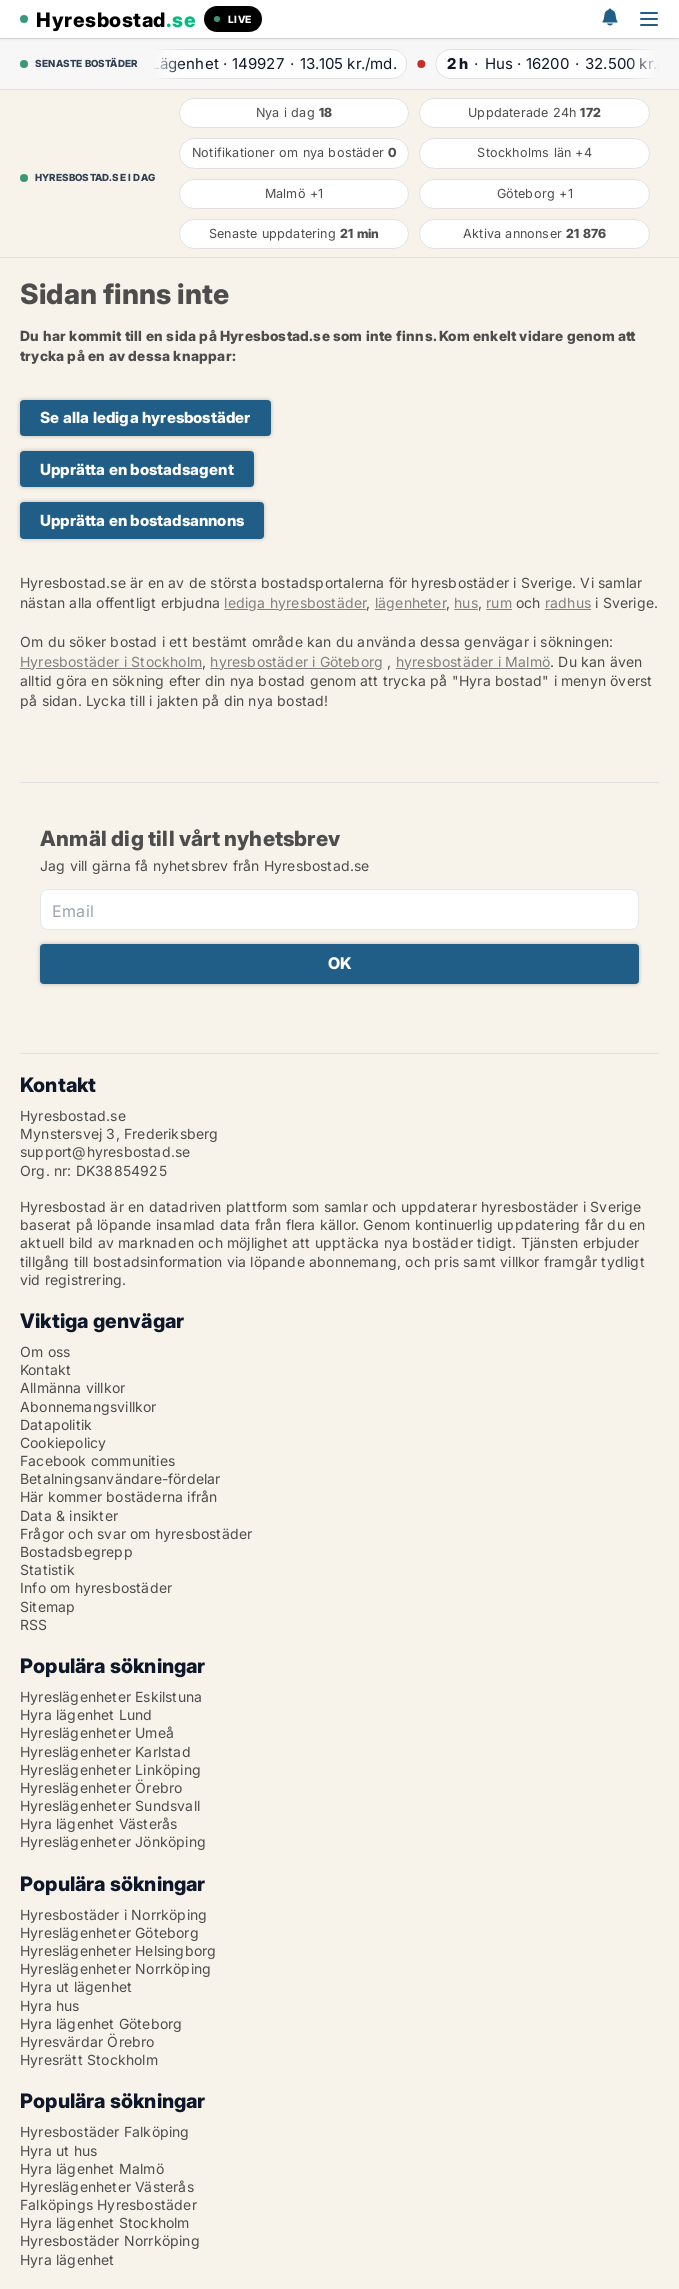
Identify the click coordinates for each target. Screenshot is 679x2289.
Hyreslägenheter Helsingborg (118, 1950)
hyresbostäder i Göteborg (296, 661)
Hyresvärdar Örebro (87, 2041)
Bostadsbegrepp (76, 1551)
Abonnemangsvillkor (88, 1406)
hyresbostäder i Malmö (473, 661)
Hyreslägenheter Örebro (101, 1787)
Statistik (47, 1569)
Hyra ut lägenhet (76, 1986)
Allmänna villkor (72, 1387)
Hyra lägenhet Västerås (98, 1823)
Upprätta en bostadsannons (142, 520)
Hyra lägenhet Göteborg (101, 2023)
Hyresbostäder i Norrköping (113, 1914)
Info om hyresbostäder (96, 1587)
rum (499, 602)
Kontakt (45, 1369)
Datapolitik (56, 1424)
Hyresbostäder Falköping (105, 2131)
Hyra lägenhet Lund (86, 1714)
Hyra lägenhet (67, 2259)
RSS (34, 1624)
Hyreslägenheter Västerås (107, 2186)
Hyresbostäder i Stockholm (111, 661)
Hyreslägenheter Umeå (97, 1732)
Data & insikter (69, 1515)
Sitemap (47, 1606)
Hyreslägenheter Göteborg (109, 1932)
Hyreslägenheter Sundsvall (110, 1805)
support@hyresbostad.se (105, 1151)
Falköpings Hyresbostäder (108, 2204)
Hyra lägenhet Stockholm (105, 2222)
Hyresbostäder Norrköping (110, 2240)
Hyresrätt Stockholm (89, 2059)
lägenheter (410, 602)
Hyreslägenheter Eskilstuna (111, 1696)
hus (466, 602)
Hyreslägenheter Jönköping (113, 1841)
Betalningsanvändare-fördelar (120, 1478)
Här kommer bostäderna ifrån (118, 1496)
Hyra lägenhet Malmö (92, 2168)
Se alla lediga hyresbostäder (145, 417)
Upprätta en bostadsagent (137, 469)
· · (274, 63)
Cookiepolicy (63, 1442)
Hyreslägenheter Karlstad (105, 1751)
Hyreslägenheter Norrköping (115, 1968)
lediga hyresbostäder (295, 602)
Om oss (45, 1351)
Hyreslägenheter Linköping (110, 1769)
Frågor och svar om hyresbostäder (136, 1533)
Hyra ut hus (58, 2150)
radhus (568, 602)
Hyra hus (50, 2005)
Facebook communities (97, 1460)
